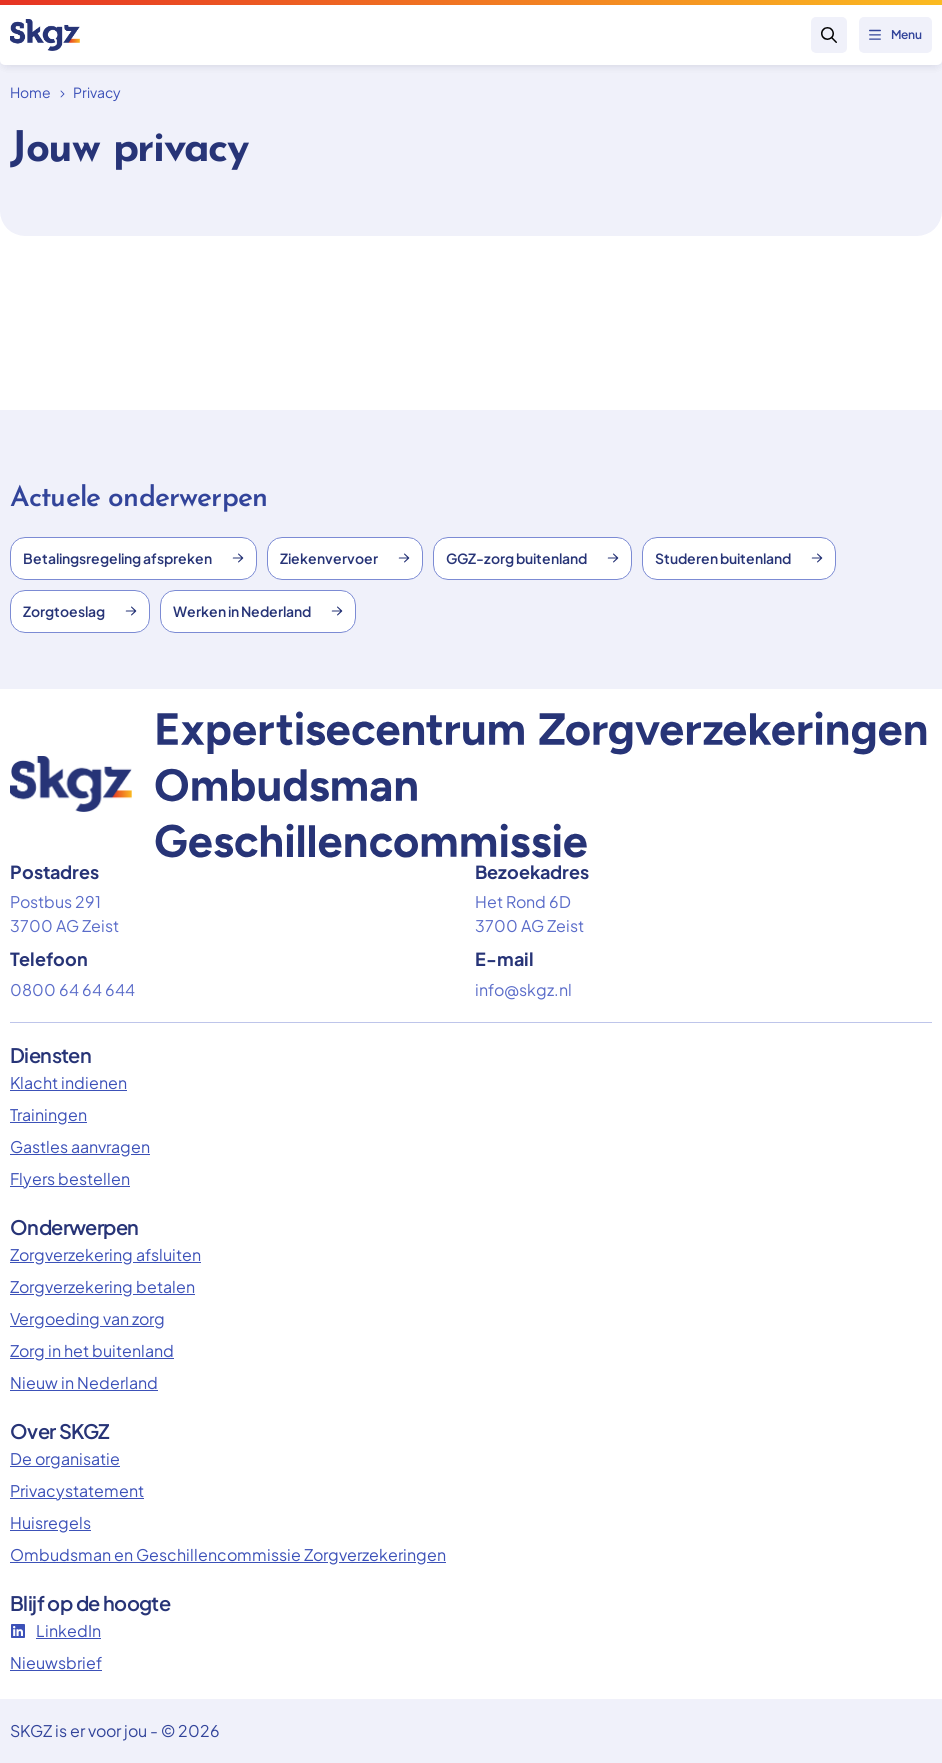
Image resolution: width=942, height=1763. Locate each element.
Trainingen (48, 1114)
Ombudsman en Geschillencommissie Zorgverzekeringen (228, 1554)
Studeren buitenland (739, 558)
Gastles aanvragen (80, 1146)
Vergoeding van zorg (87, 1318)
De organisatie (65, 1458)
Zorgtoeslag (80, 611)
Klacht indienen (68, 1082)
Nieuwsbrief (56, 1662)
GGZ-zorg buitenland (532, 558)
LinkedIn (55, 1630)
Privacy (97, 92)
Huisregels (50, 1522)
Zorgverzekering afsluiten (105, 1254)
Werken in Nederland (258, 611)
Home (30, 92)
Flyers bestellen (70, 1178)
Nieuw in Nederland (84, 1382)
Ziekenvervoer (345, 558)
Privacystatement (77, 1490)
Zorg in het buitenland (92, 1350)
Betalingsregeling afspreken (133, 558)
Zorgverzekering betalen (102, 1286)
